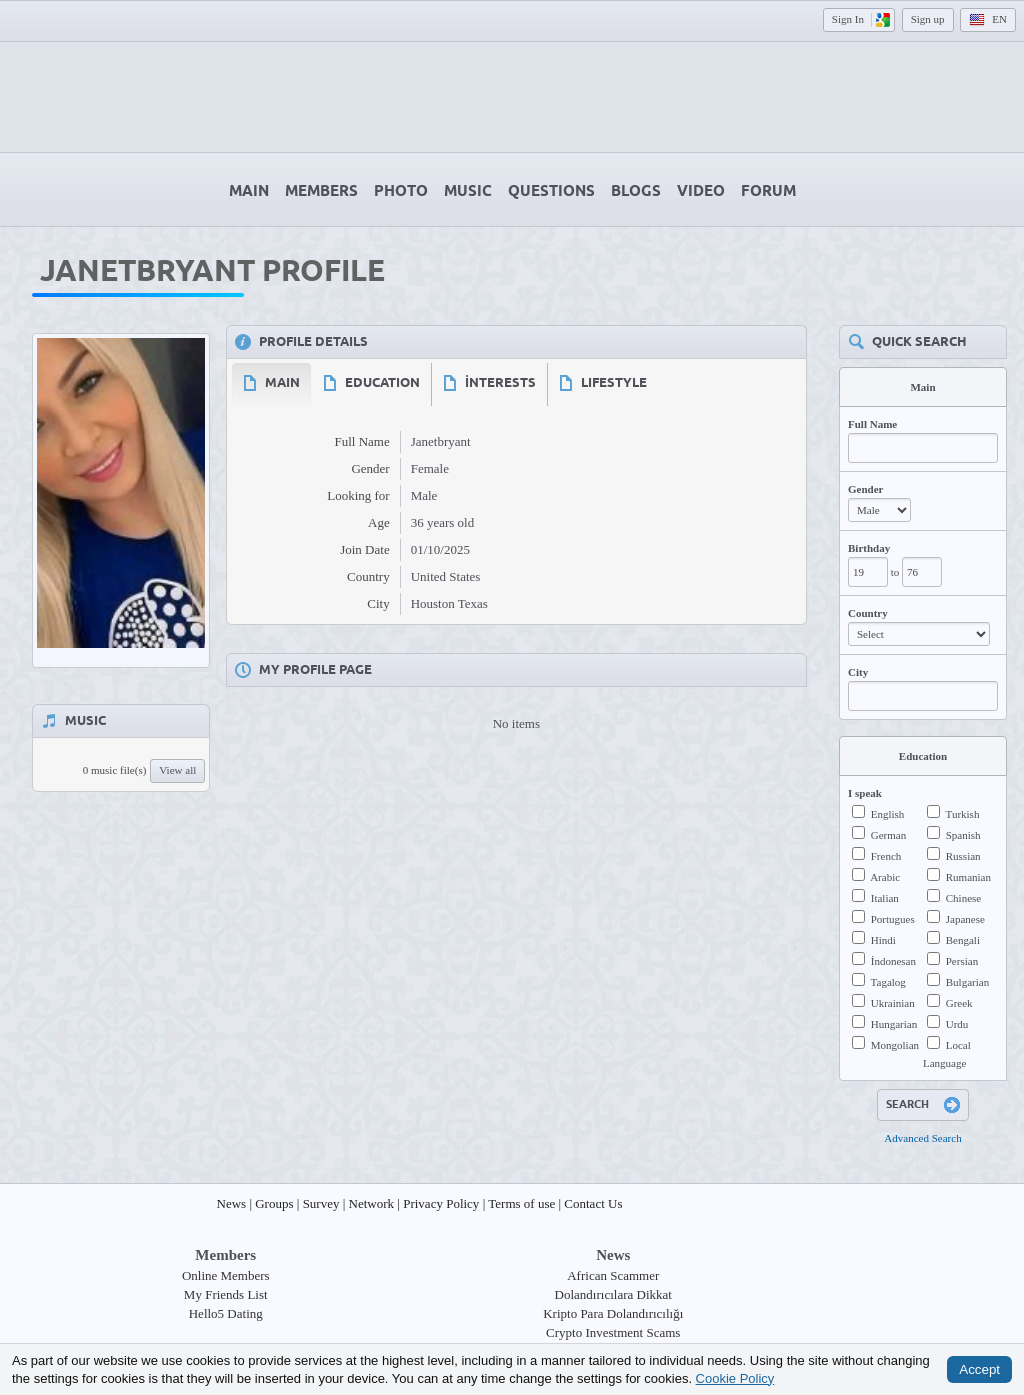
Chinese (963, 898)
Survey (321, 1203)
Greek (959, 1003)
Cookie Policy (735, 1377)
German (888, 835)
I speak (865, 793)
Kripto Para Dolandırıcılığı (613, 1313)
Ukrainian (893, 1003)
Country (868, 613)
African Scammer (613, 1275)
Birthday (869, 548)
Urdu (957, 1024)
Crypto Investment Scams (613, 1332)
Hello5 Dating (226, 1313)
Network (372, 1203)
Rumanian (968, 877)
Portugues (893, 919)
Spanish (963, 835)
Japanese (965, 919)
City (858, 672)
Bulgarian (967, 982)
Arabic (885, 877)
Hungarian (894, 1024)
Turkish (963, 814)
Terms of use (521, 1203)
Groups (274, 1203)
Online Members (226, 1275)
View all (177, 770)
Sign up (928, 19)
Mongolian (895, 1045)
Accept (979, 1369)
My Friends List (226, 1294)
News (232, 1203)
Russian (963, 856)
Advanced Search (922, 1138)
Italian (885, 898)
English (888, 814)
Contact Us (593, 1203)
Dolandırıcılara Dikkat (613, 1294)
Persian (962, 961)
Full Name (872, 424)
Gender (865, 489)
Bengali (963, 940)
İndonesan (893, 961)
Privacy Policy (441, 1203)
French (886, 856)
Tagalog (888, 982)
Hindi (883, 940)
